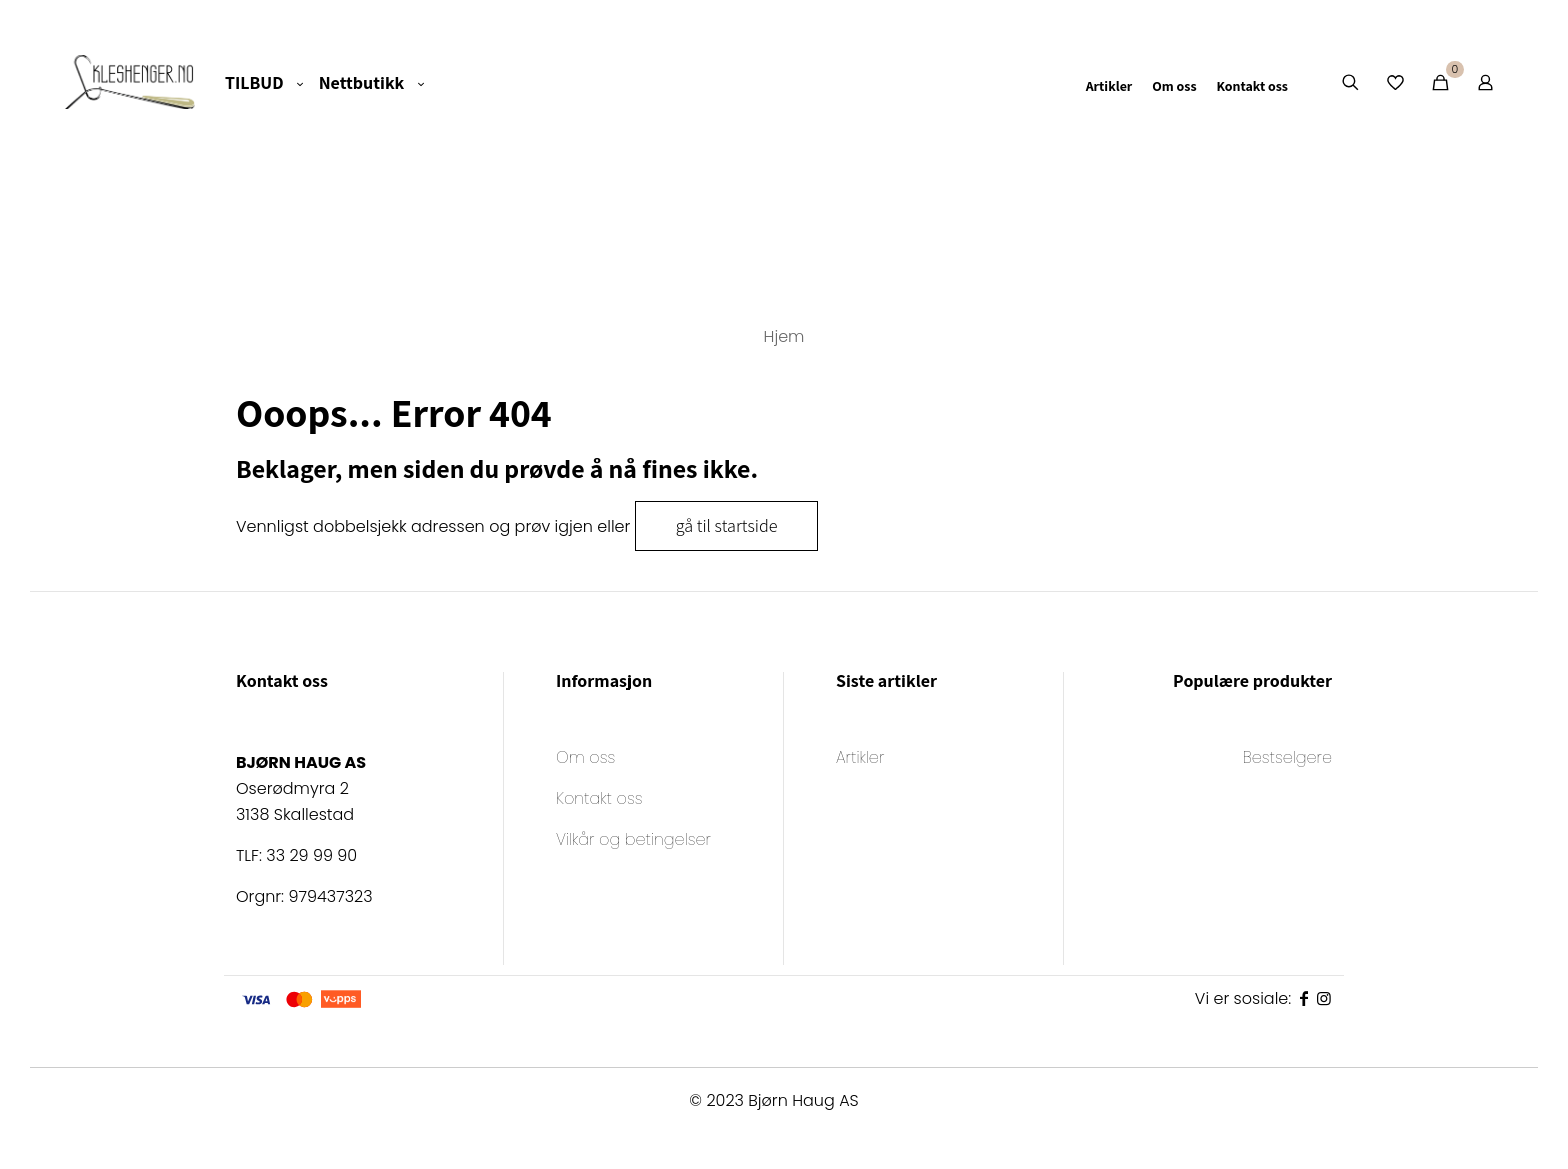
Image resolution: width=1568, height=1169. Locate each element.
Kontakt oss (599, 800)
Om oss (585, 759)
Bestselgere (1287, 759)
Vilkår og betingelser (633, 841)
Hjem (784, 336)
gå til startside (727, 525)
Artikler (860, 759)
